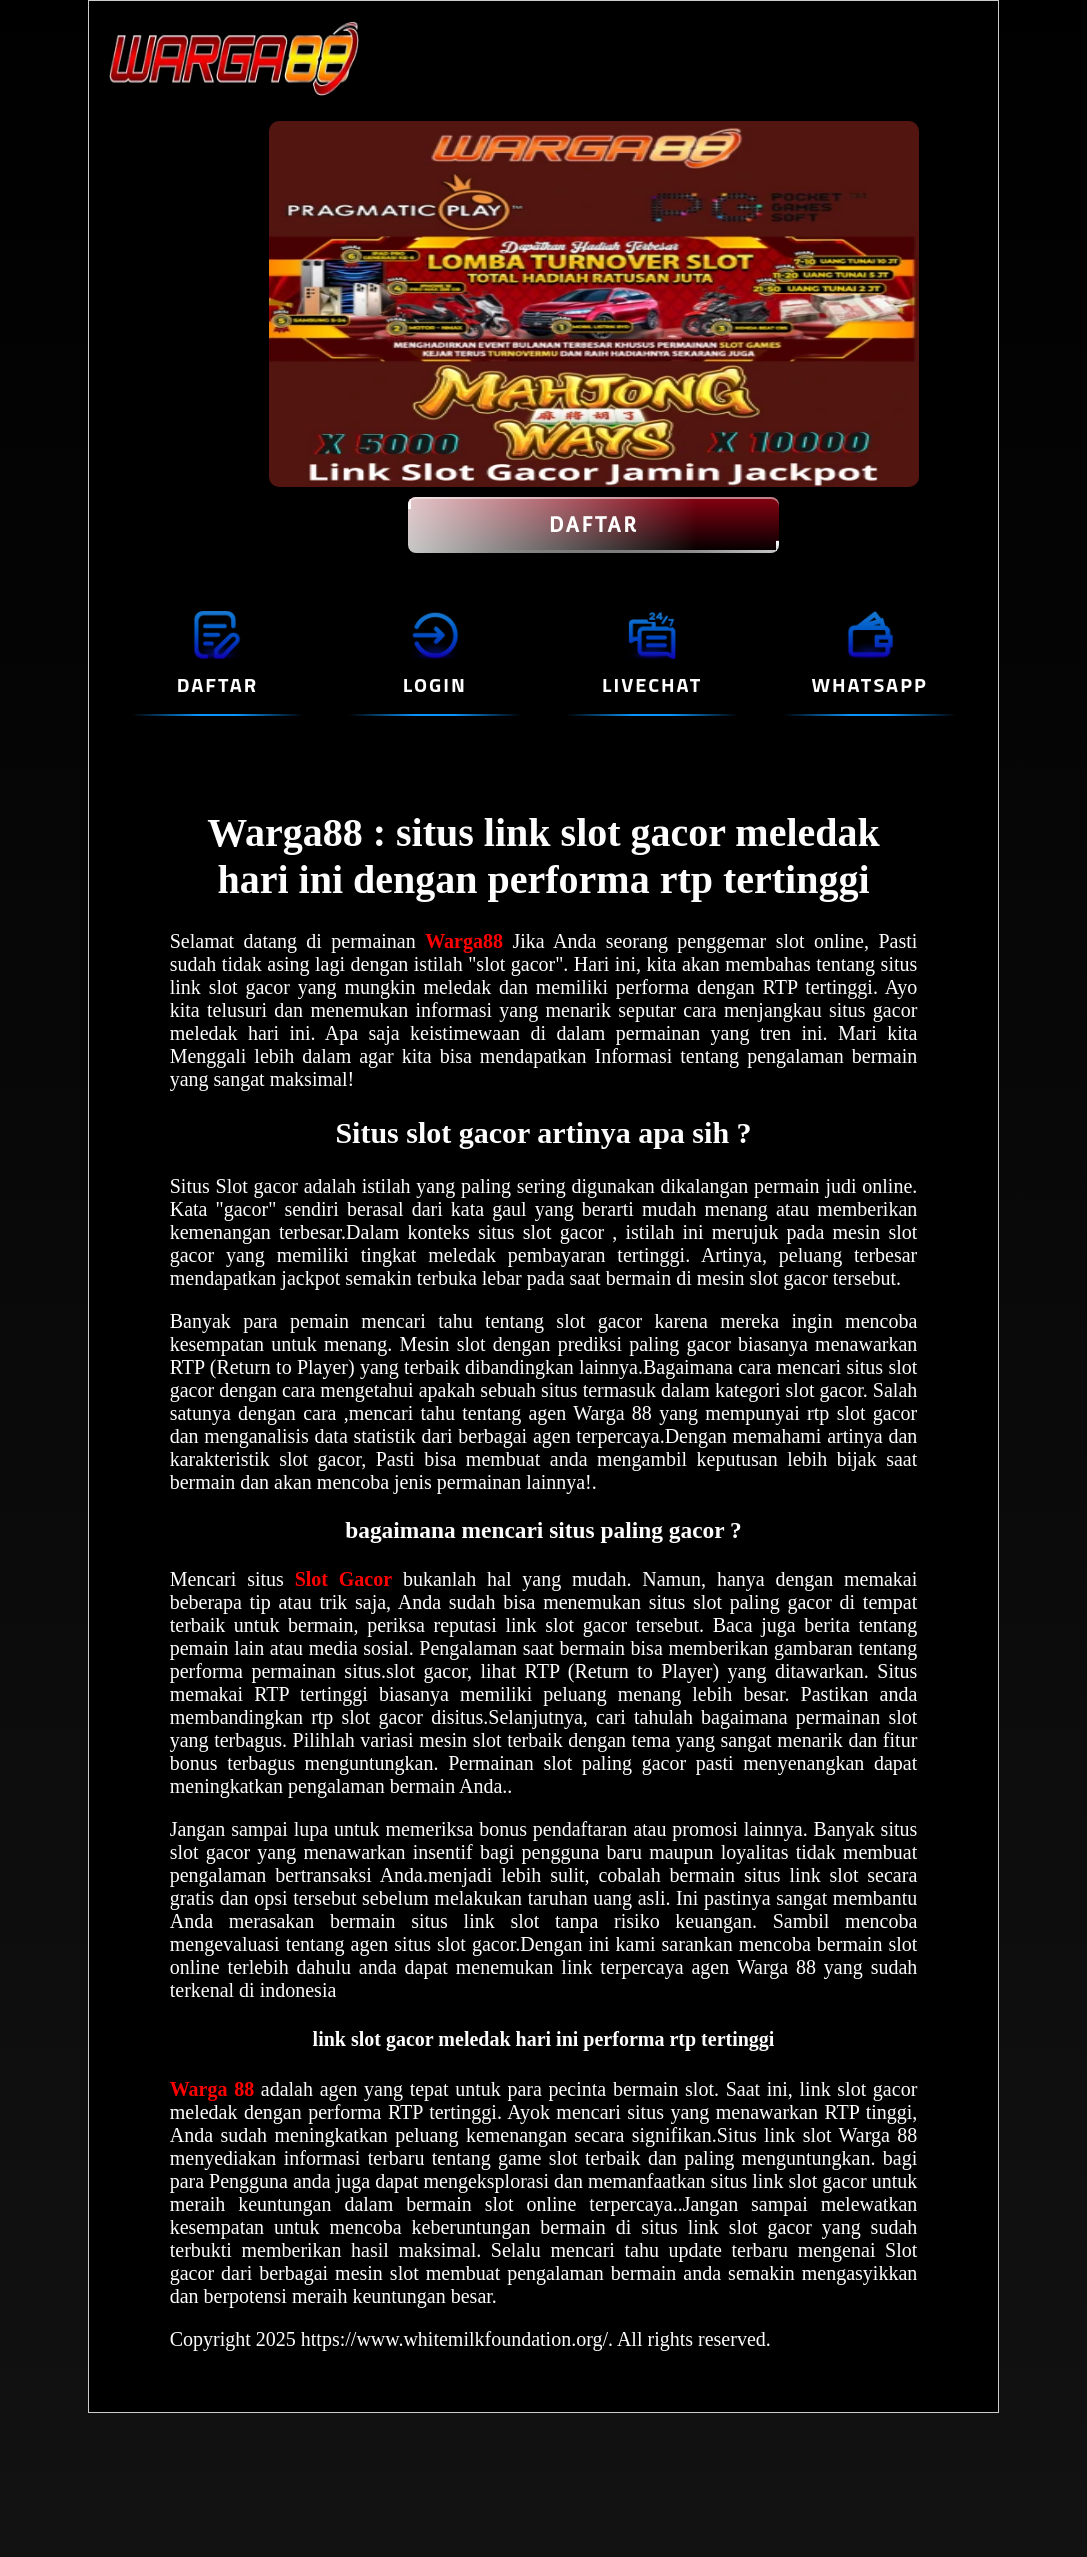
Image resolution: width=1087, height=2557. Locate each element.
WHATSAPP (869, 684)
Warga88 (468, 941)
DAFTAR (593, 525)
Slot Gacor (343, 1579)
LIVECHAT (652, 684)
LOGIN (435, 684)
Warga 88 (215, 2089)
